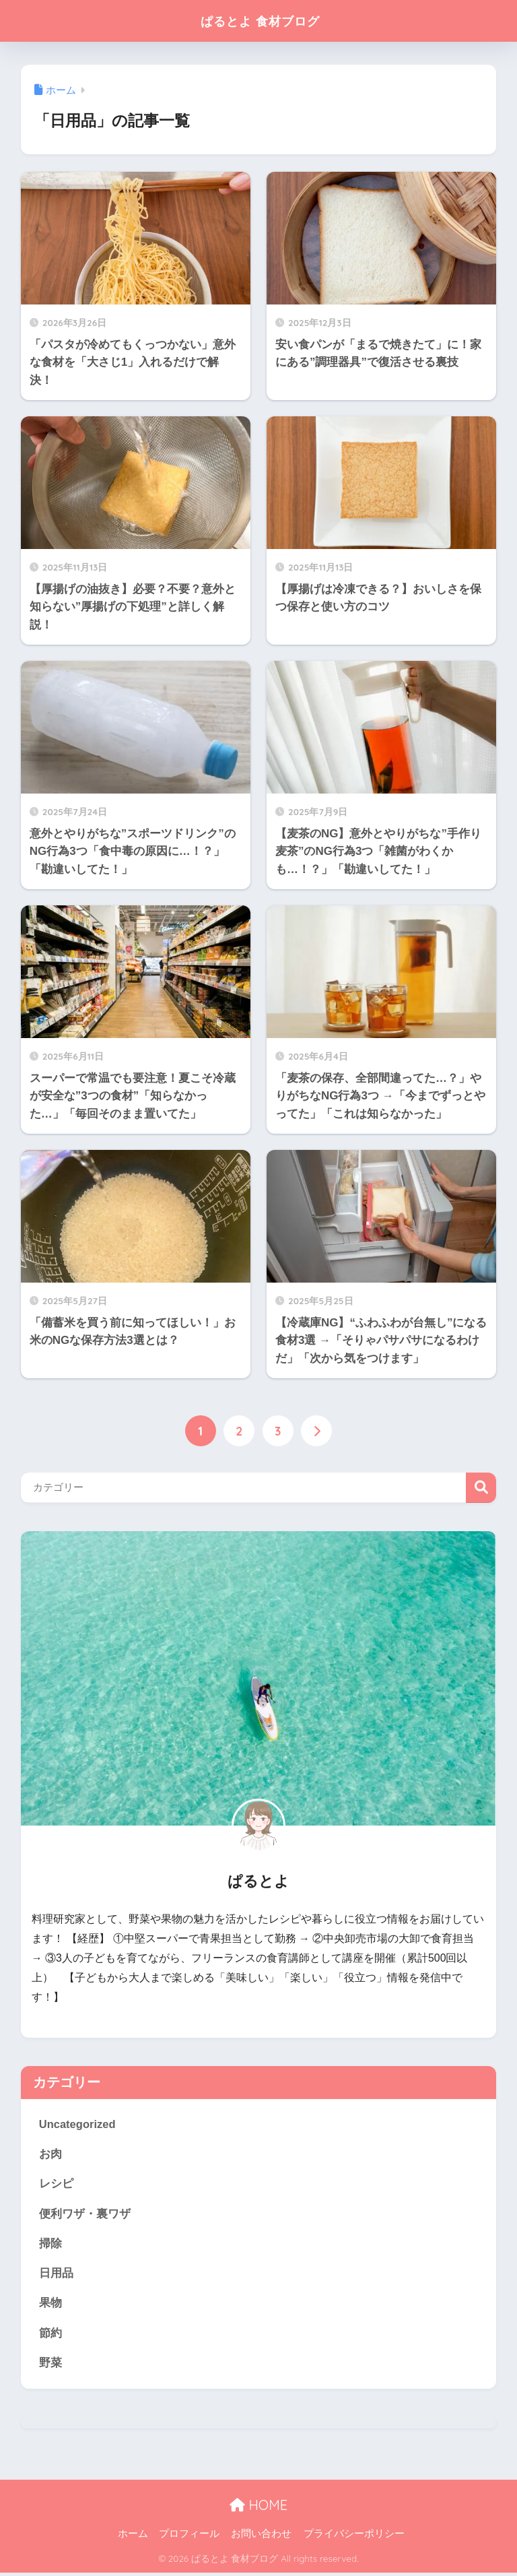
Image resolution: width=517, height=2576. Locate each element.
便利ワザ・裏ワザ (85, 2214)
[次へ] (317, 1430)
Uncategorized (78, 2124)
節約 (50, 2335)
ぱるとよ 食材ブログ (259, 20)
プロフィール (189, 2536)
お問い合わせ (261, 2536)
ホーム (133, 2536)
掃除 (50, 2245)
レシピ (56, 2184)
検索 (481, 1488)
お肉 (50, 2154)
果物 (50, 2304)
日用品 (56, 2274)
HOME (258, 2507)
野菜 (50, 2365)
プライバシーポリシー (354, 2536)
